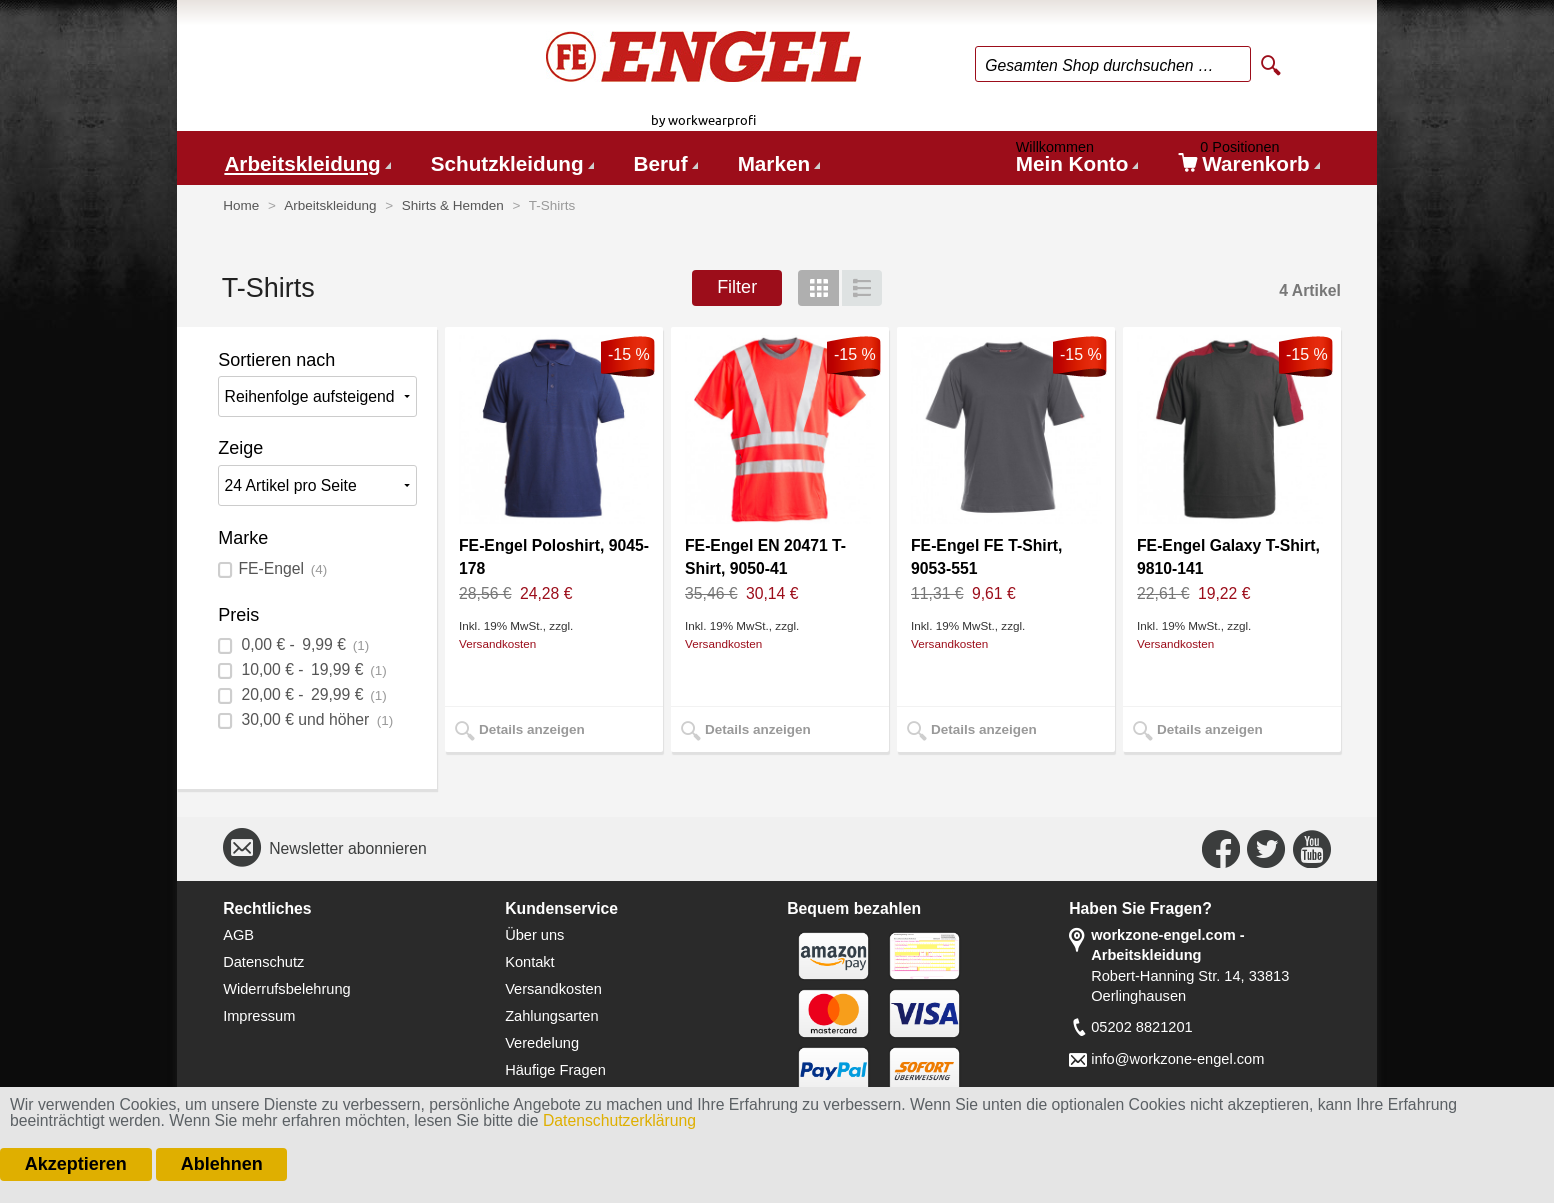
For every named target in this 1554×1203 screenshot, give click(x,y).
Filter (737, 287)
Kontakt (530, 962)
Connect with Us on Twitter (1266, 849)
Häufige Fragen (555, 1070)
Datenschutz (263, 962)
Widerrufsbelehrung (287, 989)
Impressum (259, 1016)
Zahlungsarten (551, 1016)
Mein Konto (1076, 160)
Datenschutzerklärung (619, 1120)
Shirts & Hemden (453, 205)
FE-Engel (282, 568)
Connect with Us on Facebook (1221, 849)
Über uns (534, 935)
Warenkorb (1249, 160)
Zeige (240, 448)
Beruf (661, 163)
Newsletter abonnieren (348, 848)
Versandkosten (497, 643)
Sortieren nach (276, 360)
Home (241, 205)
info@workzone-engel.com (1177, 1059)
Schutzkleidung (507, 163)
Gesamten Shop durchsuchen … (1099, 65)
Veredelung (542, 1043)
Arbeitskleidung (302, 163)
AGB (238, 935)
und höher (315, 719)
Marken (774, 163)
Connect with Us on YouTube (1312, 849)
